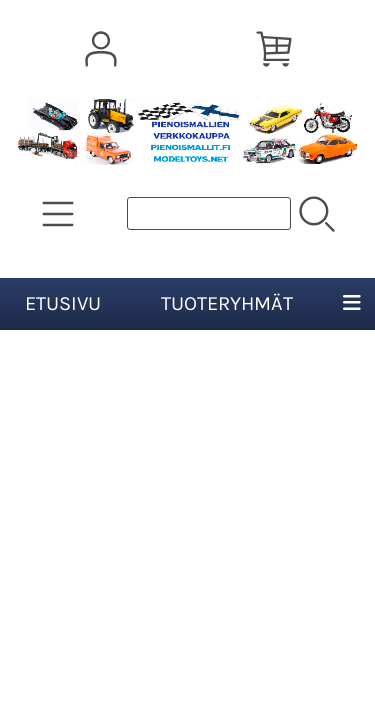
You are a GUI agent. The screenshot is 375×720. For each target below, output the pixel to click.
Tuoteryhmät (227, 303)
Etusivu (63, 303)
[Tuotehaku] (209, 213)
